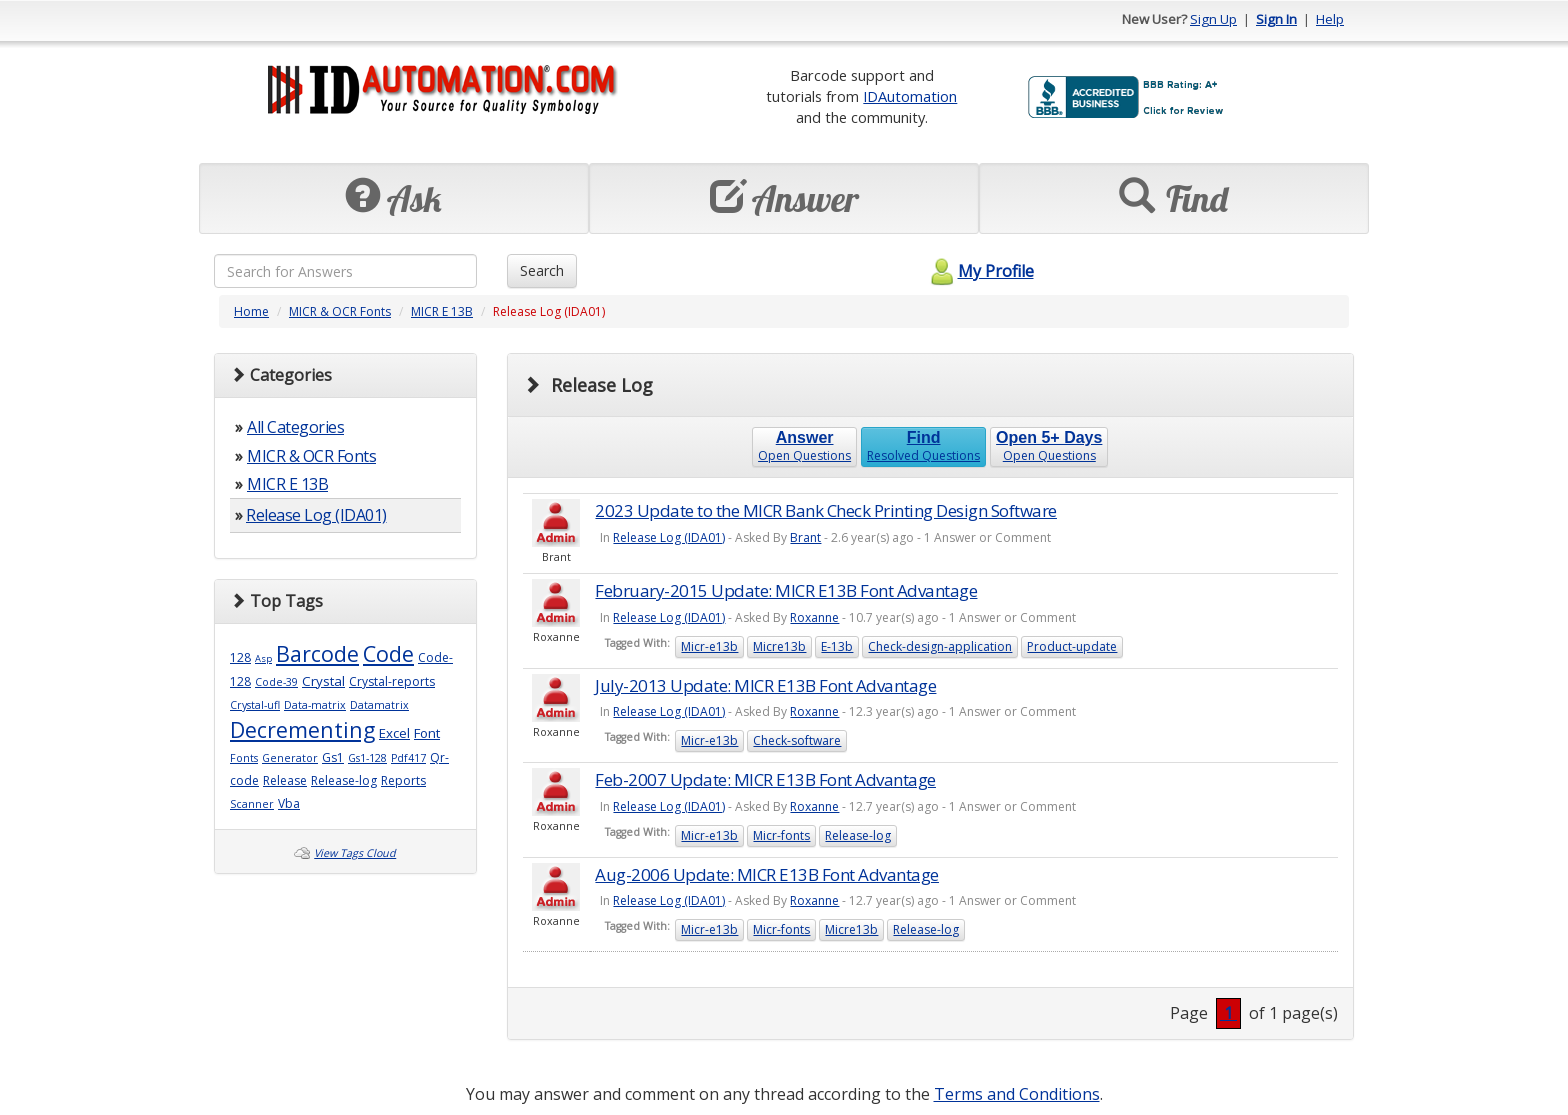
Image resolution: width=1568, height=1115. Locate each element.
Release (285, 780)
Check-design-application (940, 646)
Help (1330, 19)
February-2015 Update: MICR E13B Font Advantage (786, 590)
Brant (805, 537)
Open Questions (804, 446)
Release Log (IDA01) (316, 515)
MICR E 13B (442, 311)
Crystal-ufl (255, 705)
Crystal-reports (392, 681)
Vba (289, 803)
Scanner (252, 804)
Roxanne (814, 617)
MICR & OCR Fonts (340, 311)
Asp (263, 658)
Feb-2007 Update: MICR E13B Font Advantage (765, 779)
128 (240, 657)
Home (251, 311)
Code (388, 653)
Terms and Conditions (1017, 1094)
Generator (290, 758)
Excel (394, 733)
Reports (403, 780)
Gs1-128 (367, 758)
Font (427, 733)
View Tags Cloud (355, 853)
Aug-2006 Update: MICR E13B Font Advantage (767, 874)
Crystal (323, 681)
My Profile (979, 271)
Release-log (344, 780)
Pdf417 (408, 758)
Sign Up (1213, 19)
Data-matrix (315, 705)
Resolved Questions (923, 446)
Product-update (1072, 646)
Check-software (797, 740)
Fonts (244, 758)
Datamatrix (379, 705)
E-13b (837, 646)
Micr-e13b (709, 646)
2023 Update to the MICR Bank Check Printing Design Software (826, 510)
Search (542, 270)
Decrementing (302, 729)
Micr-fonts (781, 835)
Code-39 (276, 682)
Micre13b (779, 646)
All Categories (295, 427)
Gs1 (333, 757)
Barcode (317, 653)
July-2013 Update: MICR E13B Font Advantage (765, 685)
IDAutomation (910, 96)
